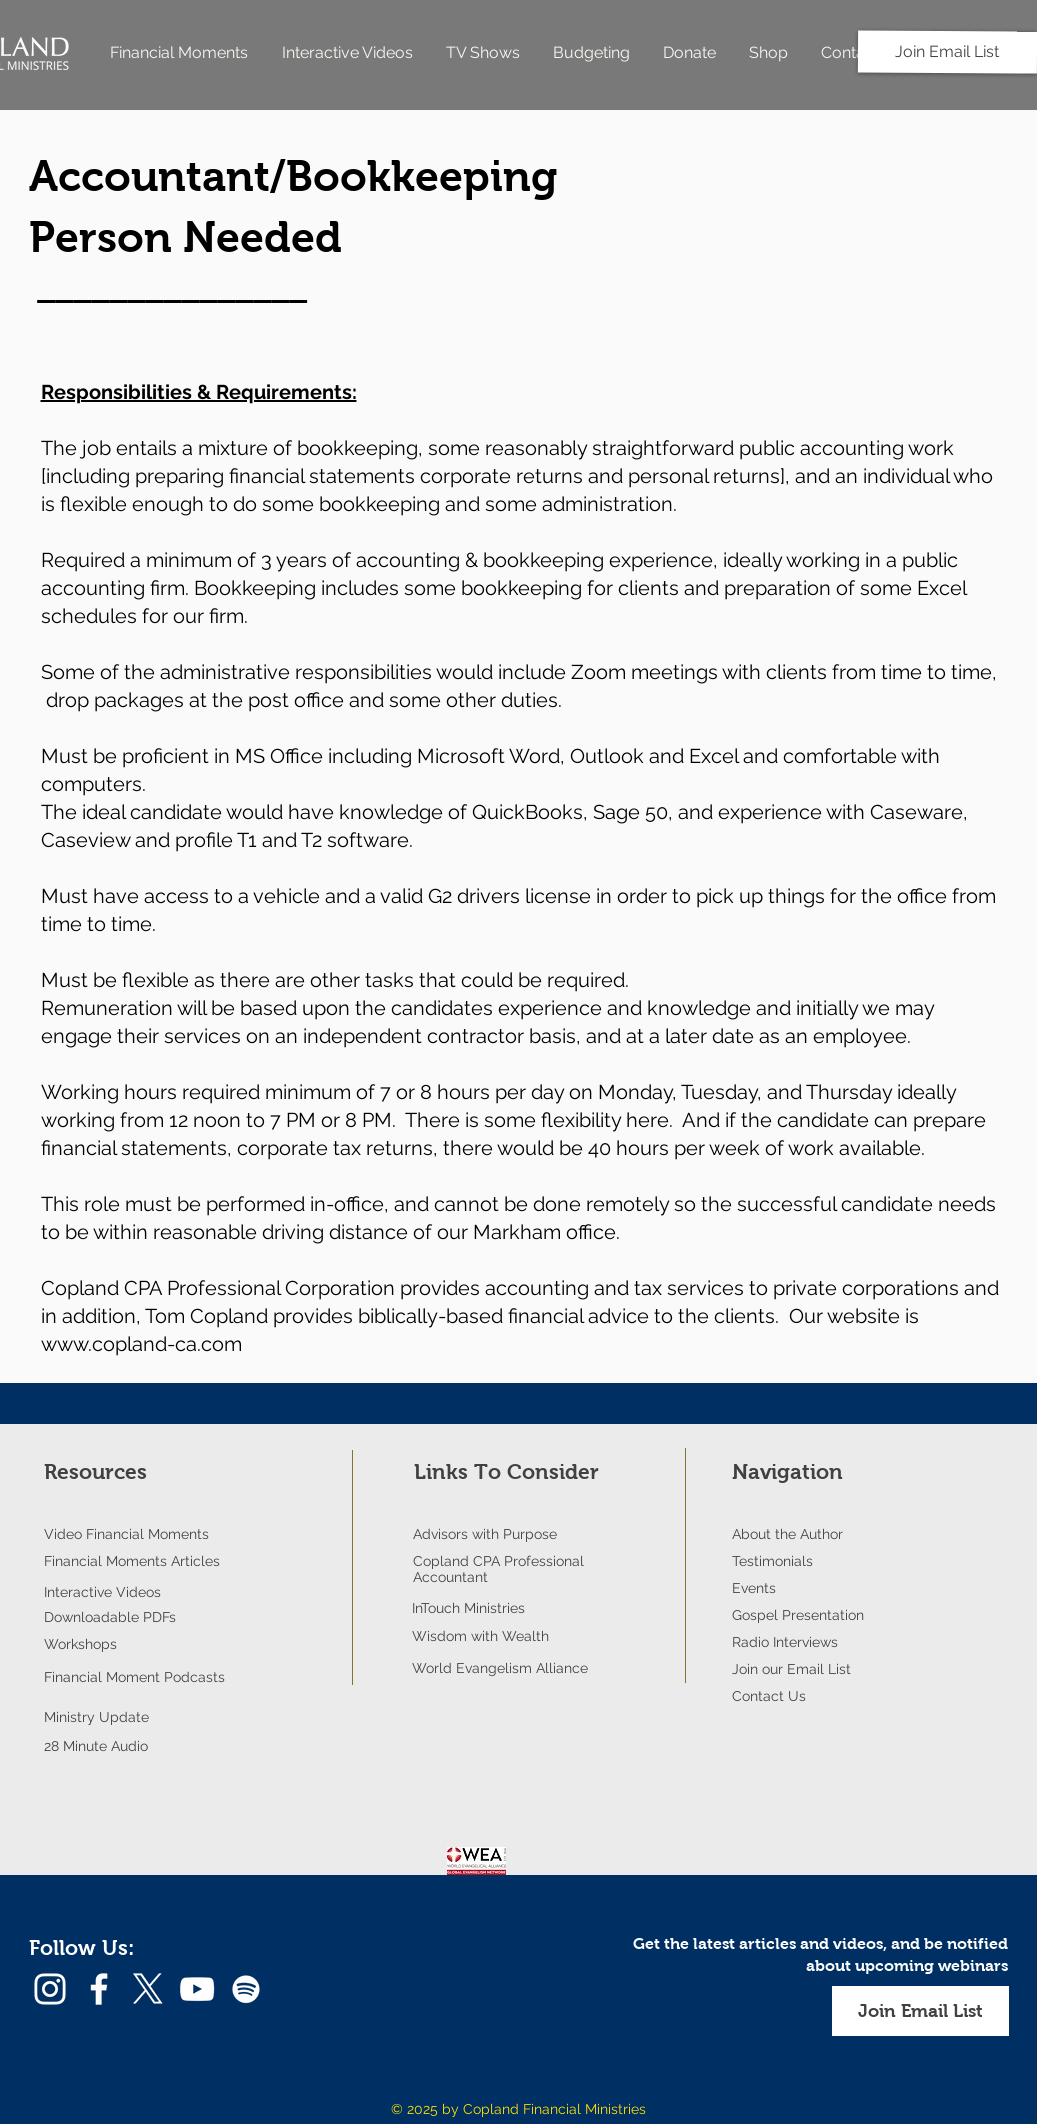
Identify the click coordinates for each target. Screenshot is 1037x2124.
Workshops (80, 1644)
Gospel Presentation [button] (798, 1615)
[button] (920, 2011)
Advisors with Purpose (485, 1534)
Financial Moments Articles (132, 1561)
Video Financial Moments (126, 1534)
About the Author (787, 1534)
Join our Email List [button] (791, 1669)
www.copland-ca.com (141, 1344)
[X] (148, 1989)
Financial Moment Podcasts (134, 1677)
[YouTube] (197, 1989)
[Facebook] (99, 1989)
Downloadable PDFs (110, 1617)
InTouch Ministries (468, 1608)
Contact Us (769, 1696)
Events (754, 1588)
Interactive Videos (102, 1592)
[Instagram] (50, 1989)
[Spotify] (246, 1989)
